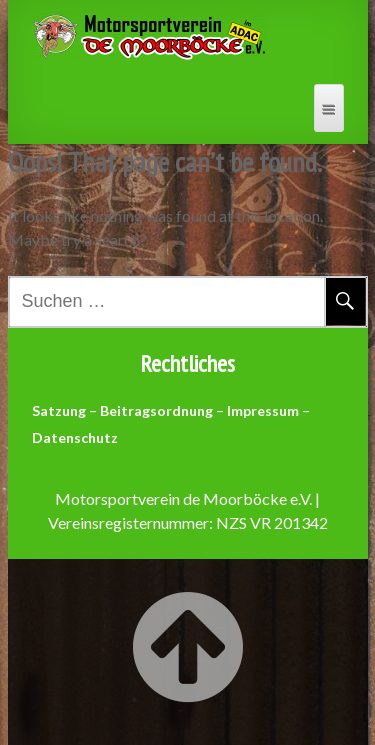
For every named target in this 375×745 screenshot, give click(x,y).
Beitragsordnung (156, 410)
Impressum (263, 410)
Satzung (59, 410)
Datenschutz (75, 437)
